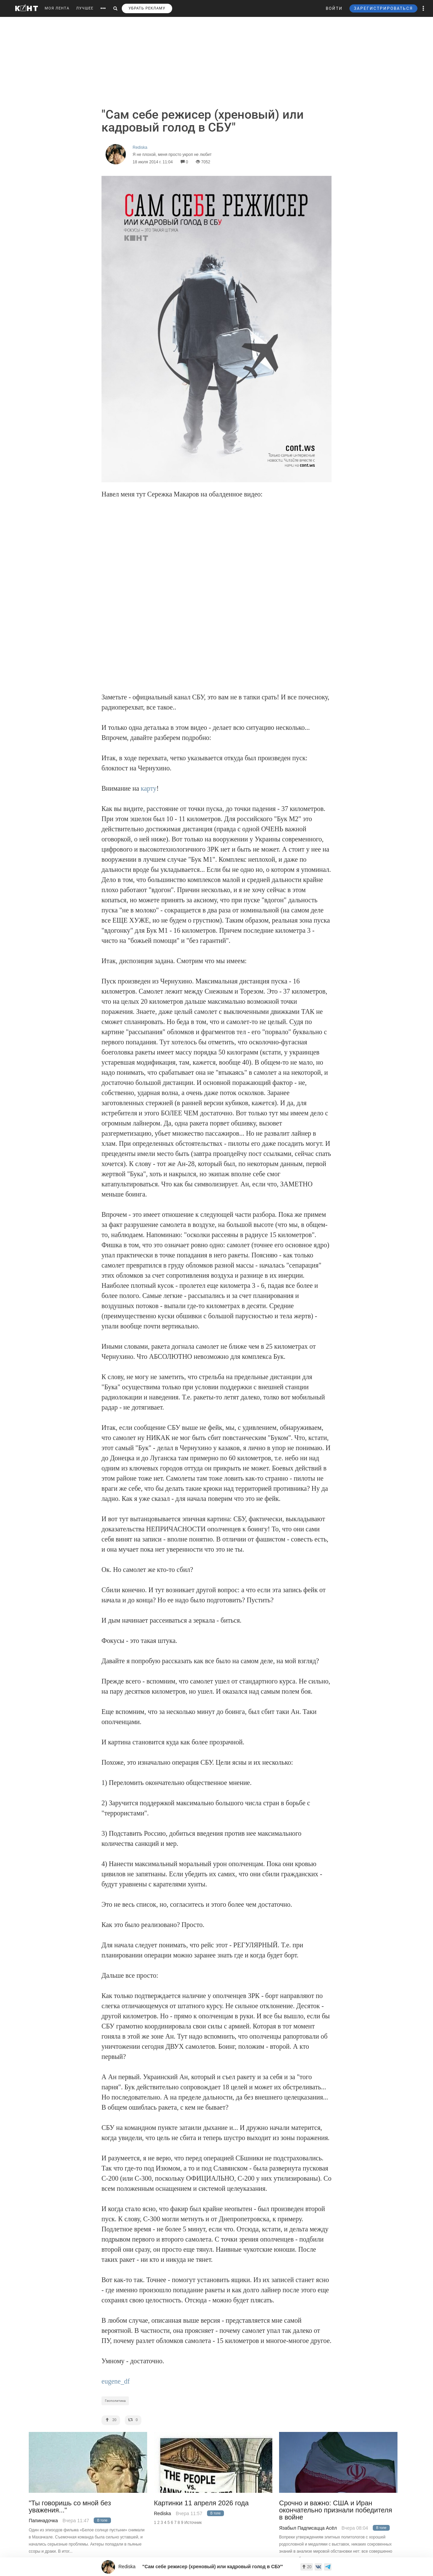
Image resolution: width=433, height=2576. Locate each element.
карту (149, 788)
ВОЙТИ (334, 8)
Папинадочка (43, 2520)
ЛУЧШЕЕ (84, 8)
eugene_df (115, 2381)
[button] (423, 8)
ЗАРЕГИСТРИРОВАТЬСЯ (383, 8)
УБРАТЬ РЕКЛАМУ (147, 8)
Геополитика (115, 2401)
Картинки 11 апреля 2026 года (201, 2503)
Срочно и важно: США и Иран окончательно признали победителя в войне (335, 2510)
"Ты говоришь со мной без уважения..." (70, 2507)
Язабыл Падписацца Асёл (308, 2528)
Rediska (162, 2513)
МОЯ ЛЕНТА (57, 8)
